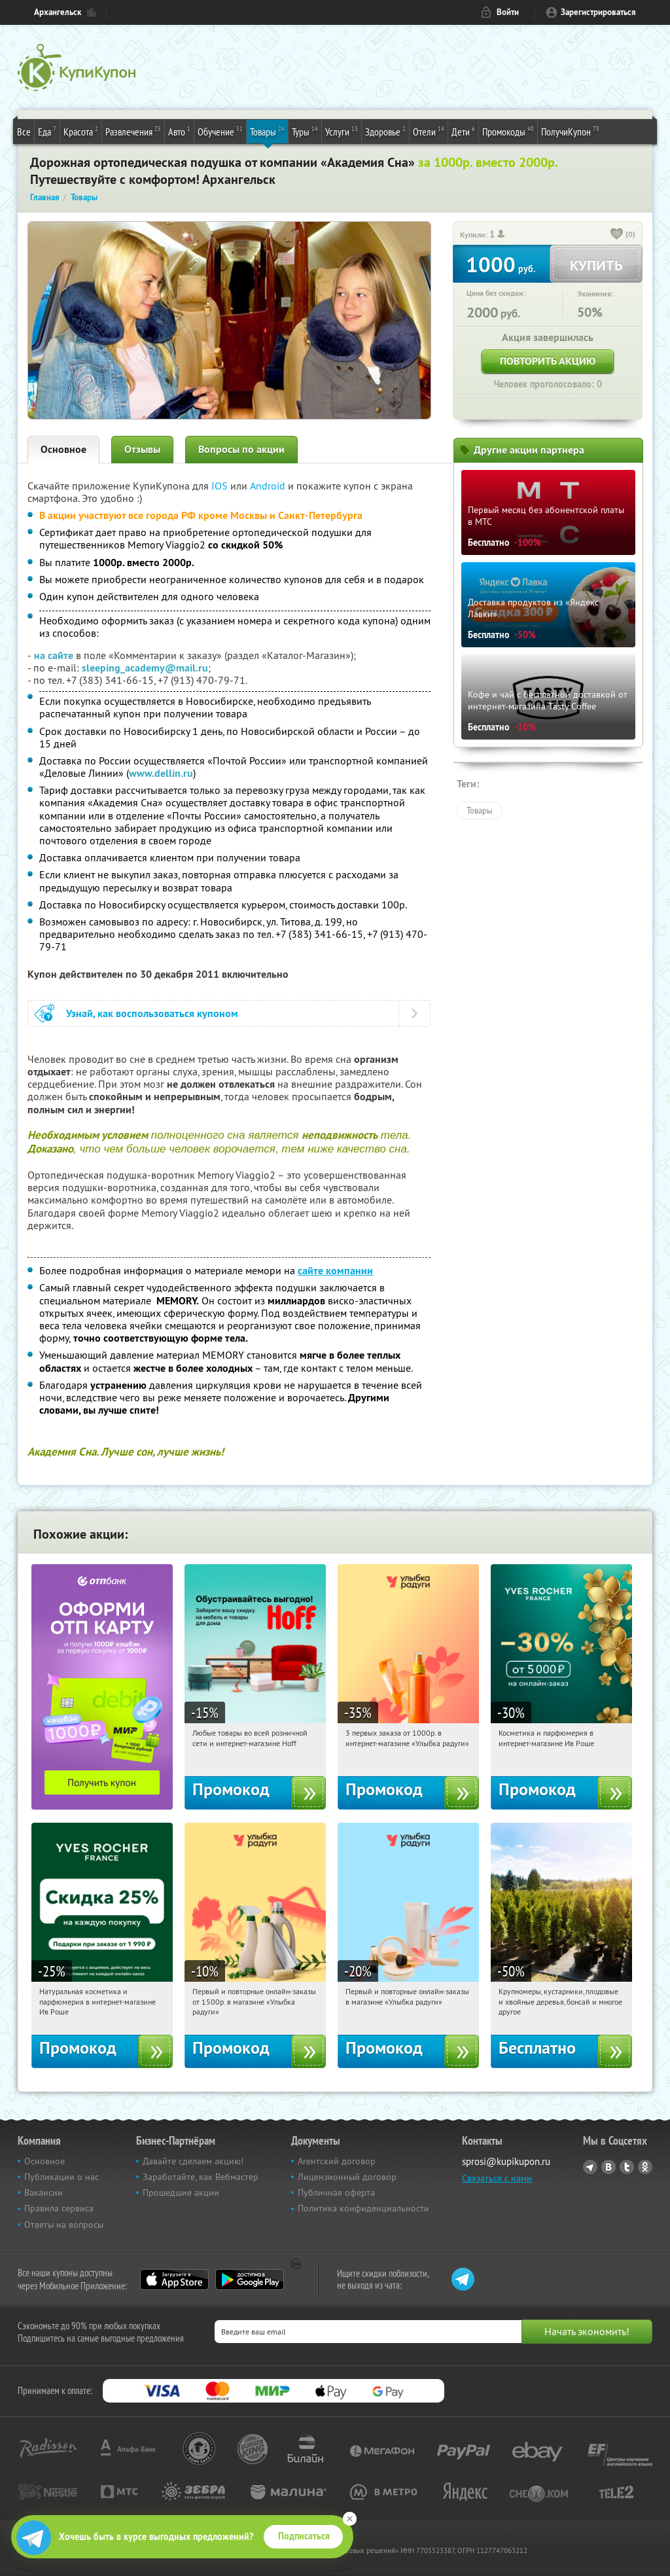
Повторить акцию (547, 361)
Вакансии (43, 2192)
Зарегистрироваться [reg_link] (598, 12)
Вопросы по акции (241, 449)
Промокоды (508, 131)
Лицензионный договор (347, 2177)
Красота (80, 131)
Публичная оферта (336, 2192)
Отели (428, 131)
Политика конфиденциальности (363, 2208)
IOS (220, 485)
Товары (267, 131)
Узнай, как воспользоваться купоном (152, 1013)
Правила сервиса (59, 2208)
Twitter (627, 2167)
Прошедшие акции (181, 2192)
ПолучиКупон (570, 131)
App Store (174, 2279)
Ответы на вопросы (63, 2224)
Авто (179, 131)
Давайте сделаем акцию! (193, 2161)
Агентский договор (337, 2161)
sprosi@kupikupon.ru (506, 2161)
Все (24, 131)
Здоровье (385, 131)
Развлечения (133, 131)
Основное (63, 449)
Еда (47, 131)
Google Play (249, 2279)
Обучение (220, 131)
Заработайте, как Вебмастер (200, 2177)
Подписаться (304, 2536)
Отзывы (142, 449)
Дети (463, 131)
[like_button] (617, 234)
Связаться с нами (497, 2178)
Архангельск (57, 12)
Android (269, 485)
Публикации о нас (61, 2177)
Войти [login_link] (508, 12)
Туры (305, 131)
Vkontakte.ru (608, 2167)
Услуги (341, 131)
